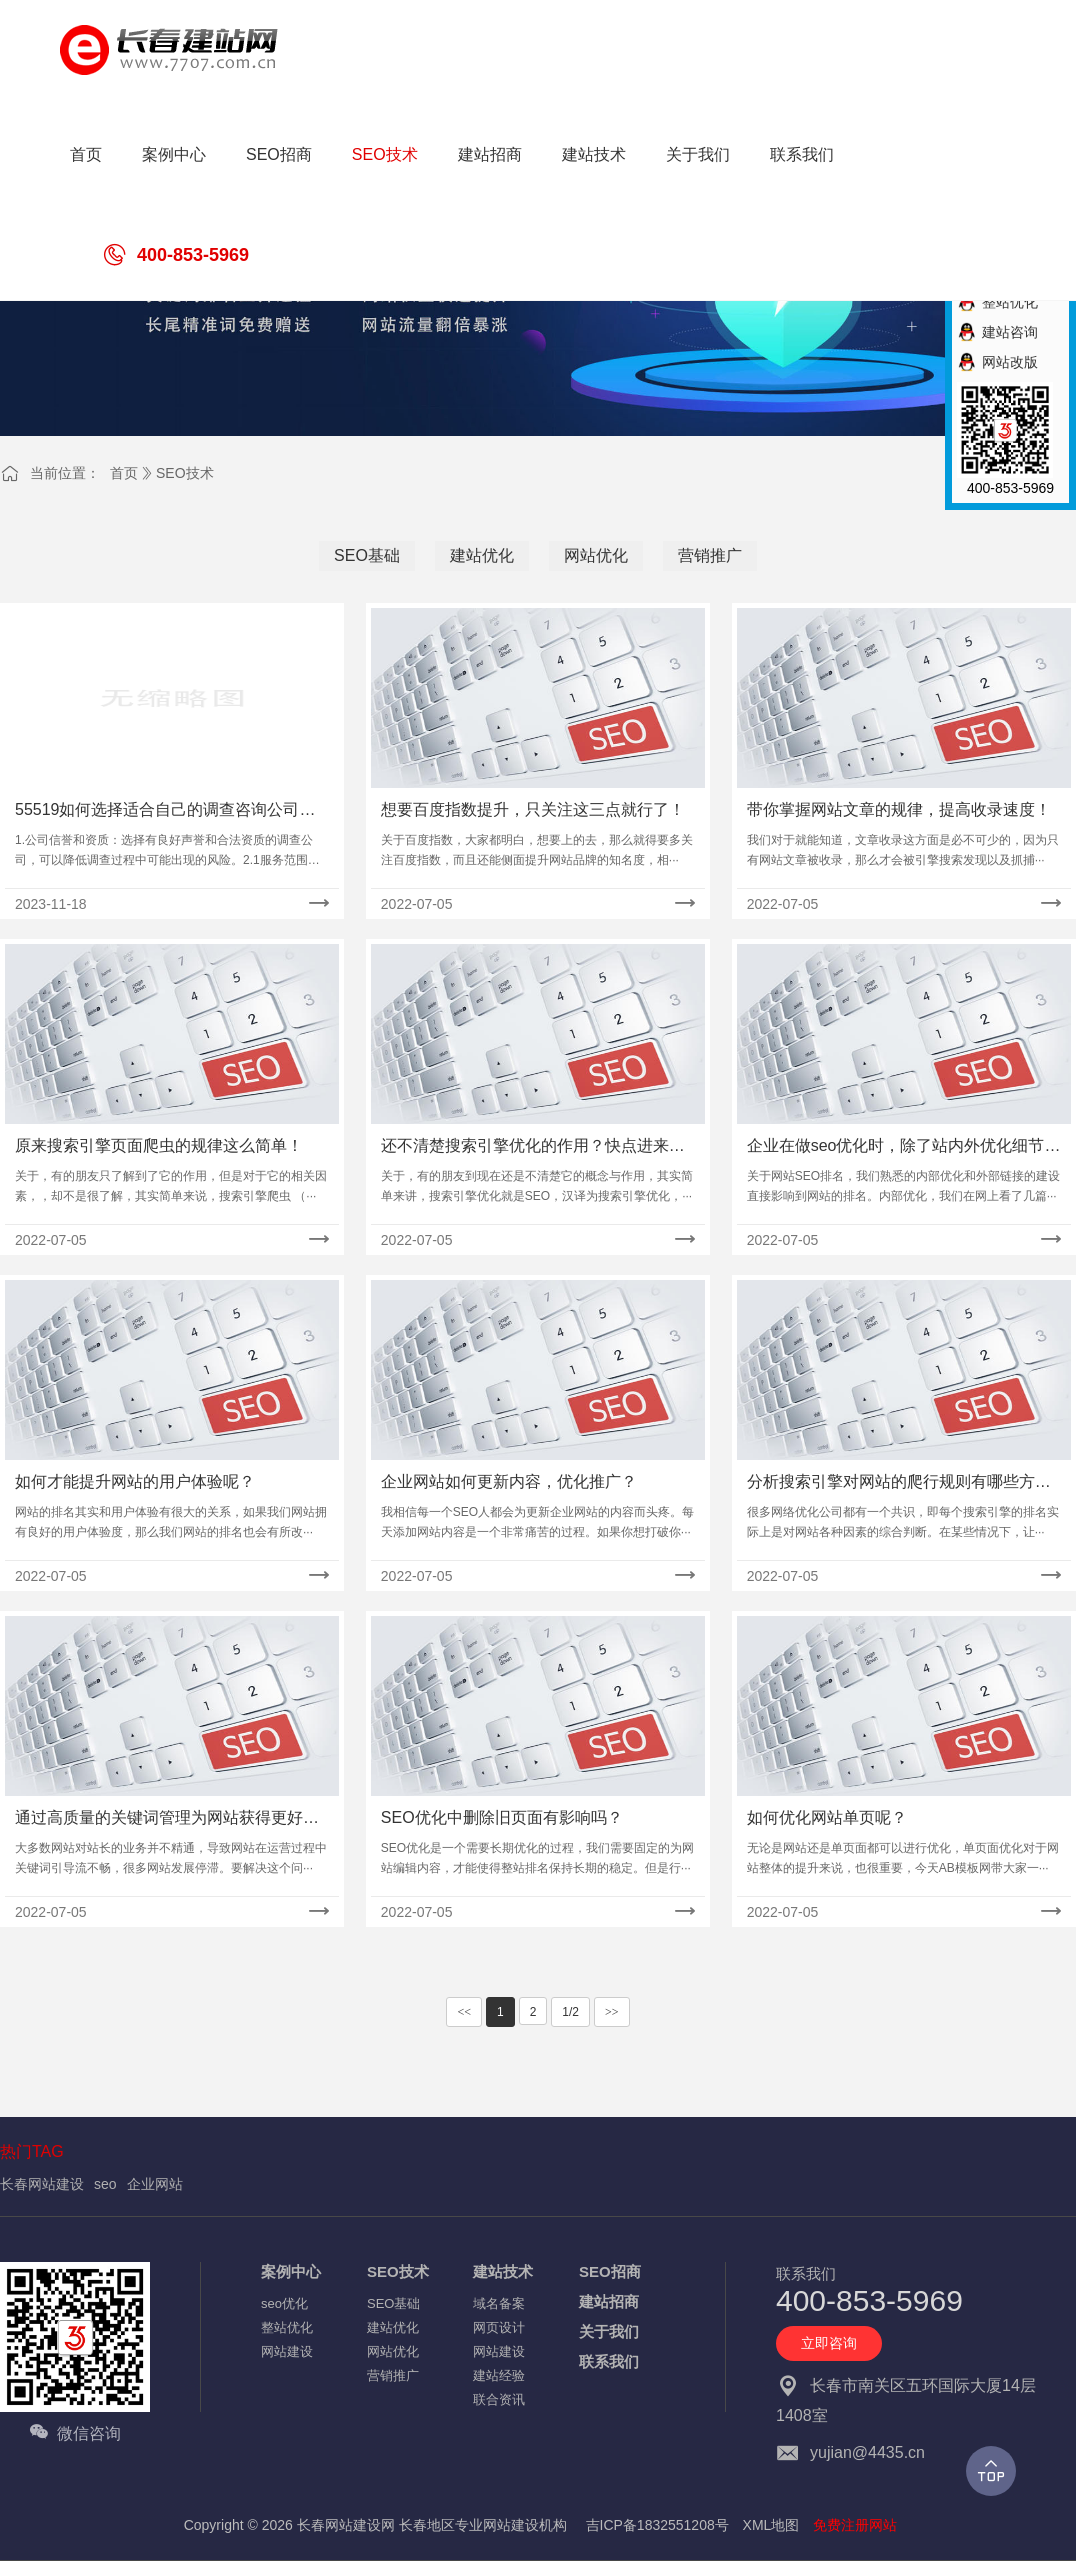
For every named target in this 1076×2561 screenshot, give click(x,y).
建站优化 (482, 555)
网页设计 (499, 2327)
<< (464, 2012)
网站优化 (596, 555)
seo (105, 2184)
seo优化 (284, 2303)
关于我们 (609, 2331)
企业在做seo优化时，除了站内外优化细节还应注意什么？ (904, 1147)
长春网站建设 (42, 2184)
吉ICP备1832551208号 (657, 2525)
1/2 (570, 2012)
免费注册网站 (855, 2525)
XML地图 (771, 2525)
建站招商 (609, 2301)
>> (612, 2012)
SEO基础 (367, 555)
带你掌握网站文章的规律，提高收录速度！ (899, 809)
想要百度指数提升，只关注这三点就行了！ (533, 809)
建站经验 (499, 2375)
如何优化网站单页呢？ (827, 1817)
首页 (124, 473)
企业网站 (155, 2184)
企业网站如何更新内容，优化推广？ (509, 1481)
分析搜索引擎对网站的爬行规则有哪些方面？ (891, 1483)
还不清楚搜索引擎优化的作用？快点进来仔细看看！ (533, 1147)
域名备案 (499, 2303)
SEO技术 (185, 473)
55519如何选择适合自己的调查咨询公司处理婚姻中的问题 (165, 811)
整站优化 (287, 2327)
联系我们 (609, 2361)
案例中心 (291, 2271)
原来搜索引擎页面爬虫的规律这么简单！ (159, 1145)
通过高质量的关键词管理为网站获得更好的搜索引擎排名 (167, 1819)
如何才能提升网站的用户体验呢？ (135, 1481)
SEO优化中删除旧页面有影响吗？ (502, 1817)
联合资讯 (499, 2399)
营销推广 (710, 555)
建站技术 (503, 2271)
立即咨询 (829, 2343)
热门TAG (32, 2151)
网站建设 (287, 2351)
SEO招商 (610, 2271)
